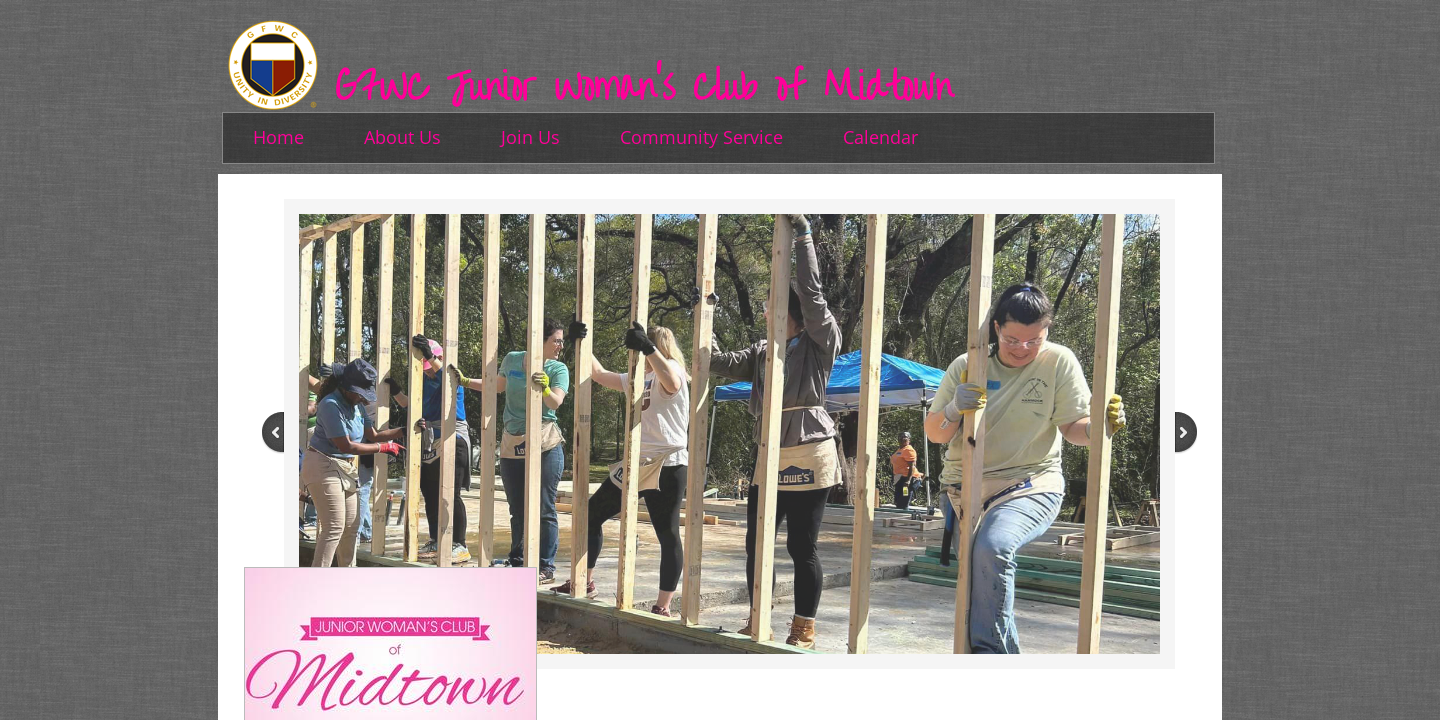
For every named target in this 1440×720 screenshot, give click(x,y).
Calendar (880, 137)
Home (278, 137)
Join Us (530, 137)
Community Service (701, 137)
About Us (402, 137)
